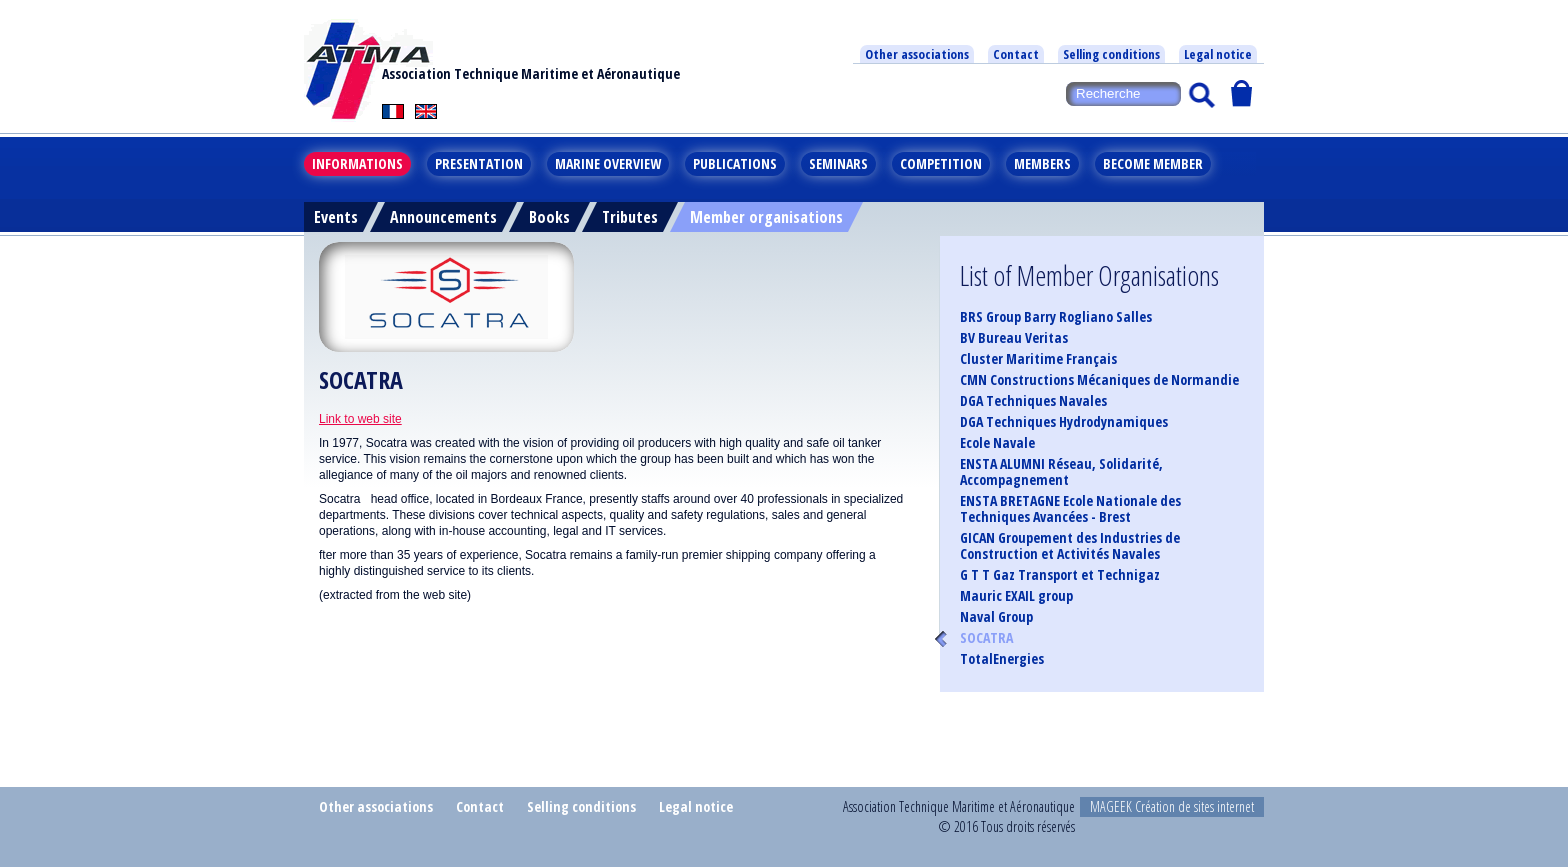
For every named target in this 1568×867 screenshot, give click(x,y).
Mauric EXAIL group (1016, 596)
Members (1042, 163)
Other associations (917, 54)
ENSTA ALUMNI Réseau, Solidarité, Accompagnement (1061, 472)
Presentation (479, 163)
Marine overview (608, 163)
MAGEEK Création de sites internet (1172, 806)
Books (549, 217)
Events (336, 217)
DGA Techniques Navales (1033, 401)
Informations (357, 163)
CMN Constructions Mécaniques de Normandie (1099, 380)
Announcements (443, 217)
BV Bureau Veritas (1014, 338)
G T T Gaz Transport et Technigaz (1060, 575)
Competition (941, 163)
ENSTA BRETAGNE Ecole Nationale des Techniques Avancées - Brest (1070, 509)
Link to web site (360, 419)
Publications (735, 163)
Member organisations (766, 217)
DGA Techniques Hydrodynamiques (1064, 422)
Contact (1016, 54)
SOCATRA (986, 638)
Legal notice (1218, 54)
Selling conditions (1111, 54)
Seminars (838, 163)
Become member (1153, 163)
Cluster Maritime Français (1038, 359)
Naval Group (996, 617)
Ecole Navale (997, 443)
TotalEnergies (1002, 659)
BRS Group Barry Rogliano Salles (1056, 317)
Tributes (630, 217)
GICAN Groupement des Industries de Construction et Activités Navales (1070, 546)
